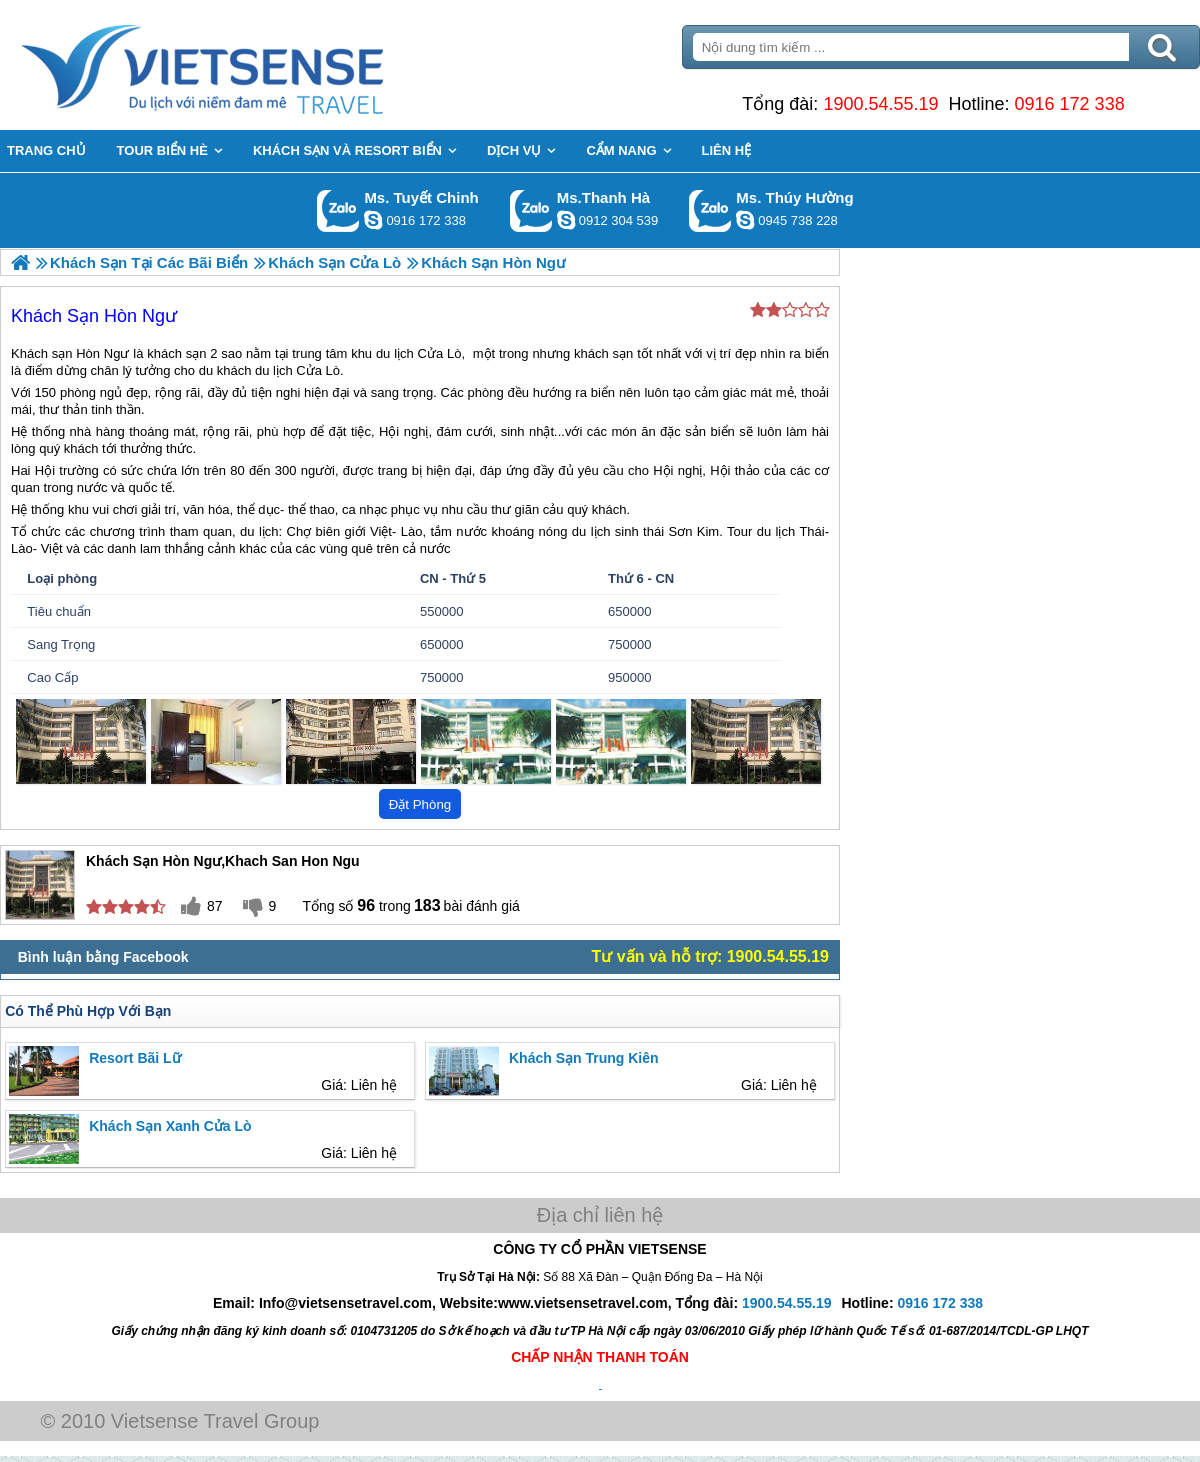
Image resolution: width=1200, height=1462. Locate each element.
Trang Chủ (252, 65)
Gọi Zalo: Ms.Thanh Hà (531, 210)
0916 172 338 (1070, 104)
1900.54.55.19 (880, 104)
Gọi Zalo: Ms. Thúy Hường (710, 210)
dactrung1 (745, 220)
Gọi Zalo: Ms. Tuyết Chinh (338, 210)
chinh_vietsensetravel (373, 220)
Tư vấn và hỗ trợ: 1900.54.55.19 (710, 956)
